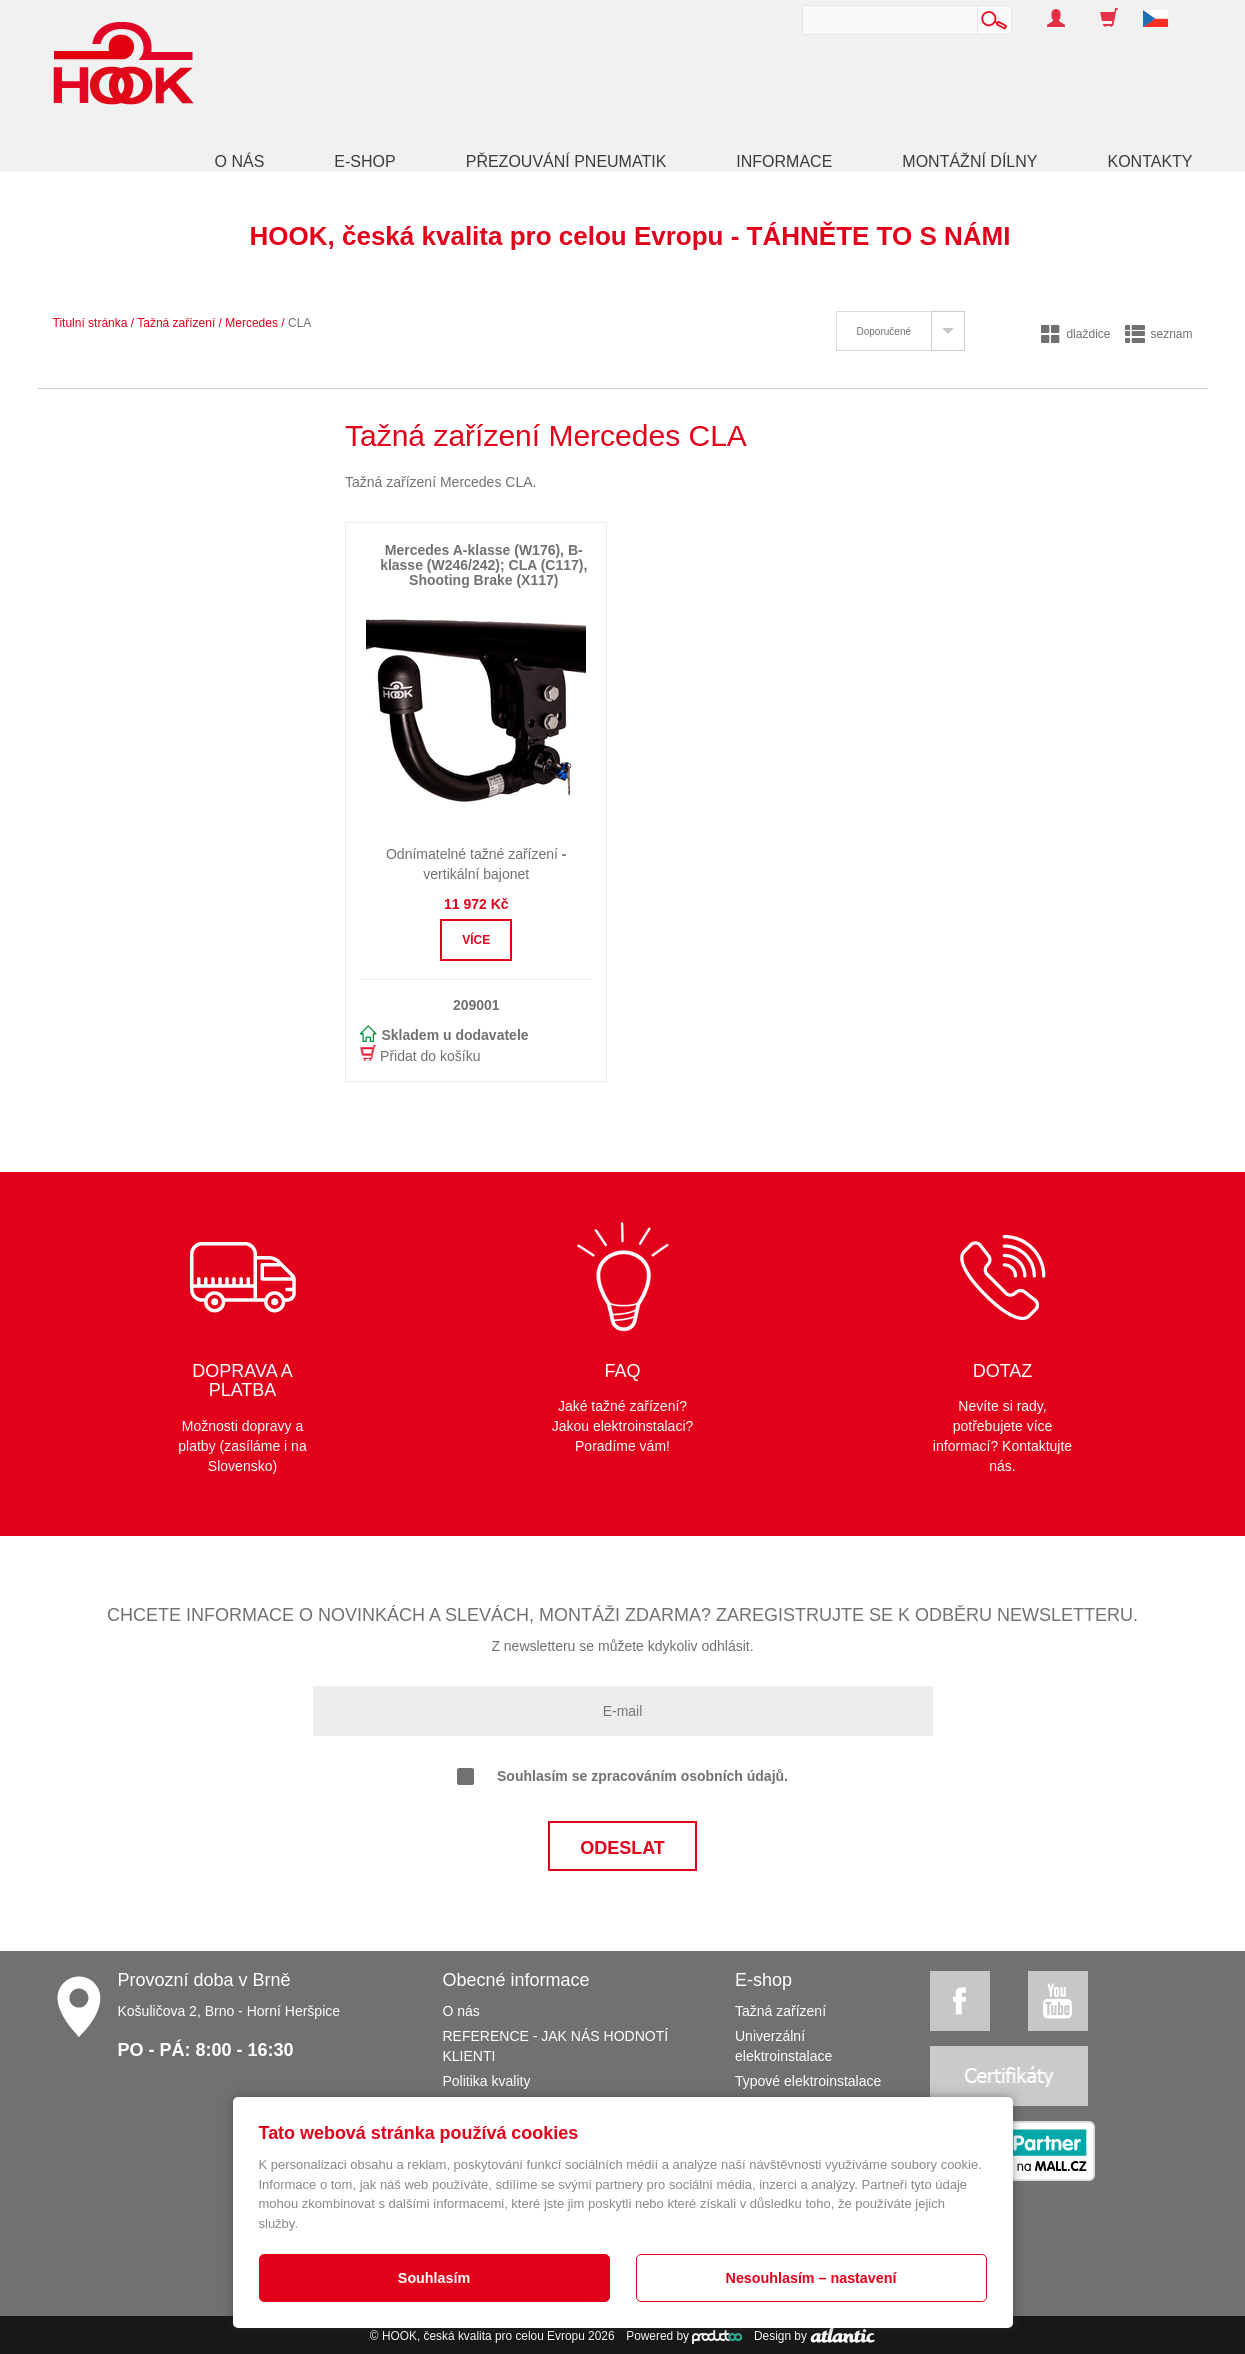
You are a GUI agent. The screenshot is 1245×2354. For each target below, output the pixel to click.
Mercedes (251, 323)
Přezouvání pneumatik (566, 161)
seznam (1158, 334)
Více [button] (476, 940)
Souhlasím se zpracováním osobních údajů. (622, 1777)
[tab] (900, 331)
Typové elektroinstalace (808, 2081)
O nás (240, 161)
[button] (1163, 8)
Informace (784, 161)
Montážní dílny (969, 161)
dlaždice (1075, 334)
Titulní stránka (90, 323)
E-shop (364, 161)
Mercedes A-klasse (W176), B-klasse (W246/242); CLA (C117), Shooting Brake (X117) (483, 565)
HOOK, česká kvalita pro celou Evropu (483, 2336)
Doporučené (884, 331)
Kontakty (1149, 161)
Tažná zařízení (176, 323)
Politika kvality (487, 2081)
